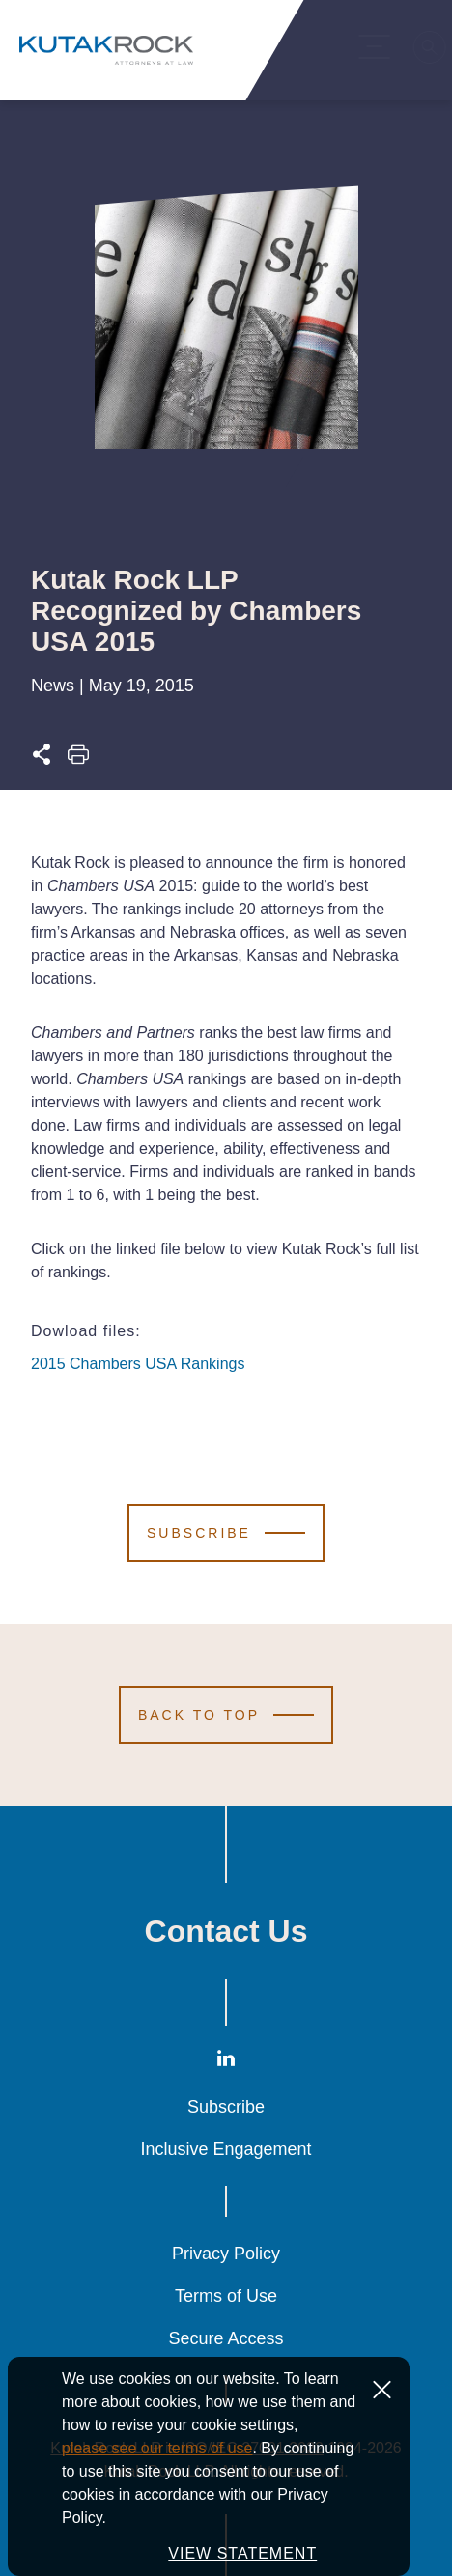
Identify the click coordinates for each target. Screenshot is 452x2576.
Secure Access (225, 2338)
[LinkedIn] (226, 2063)
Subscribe (226, 2106)
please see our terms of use (157, 2505)
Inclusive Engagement (225, 2149)
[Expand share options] (41, 760)
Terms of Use (226, 2296)
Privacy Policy (226, 2253)
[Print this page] (78, 760)
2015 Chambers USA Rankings (137, 1364)
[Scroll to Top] (226, 1715)
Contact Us (226, 1931)
